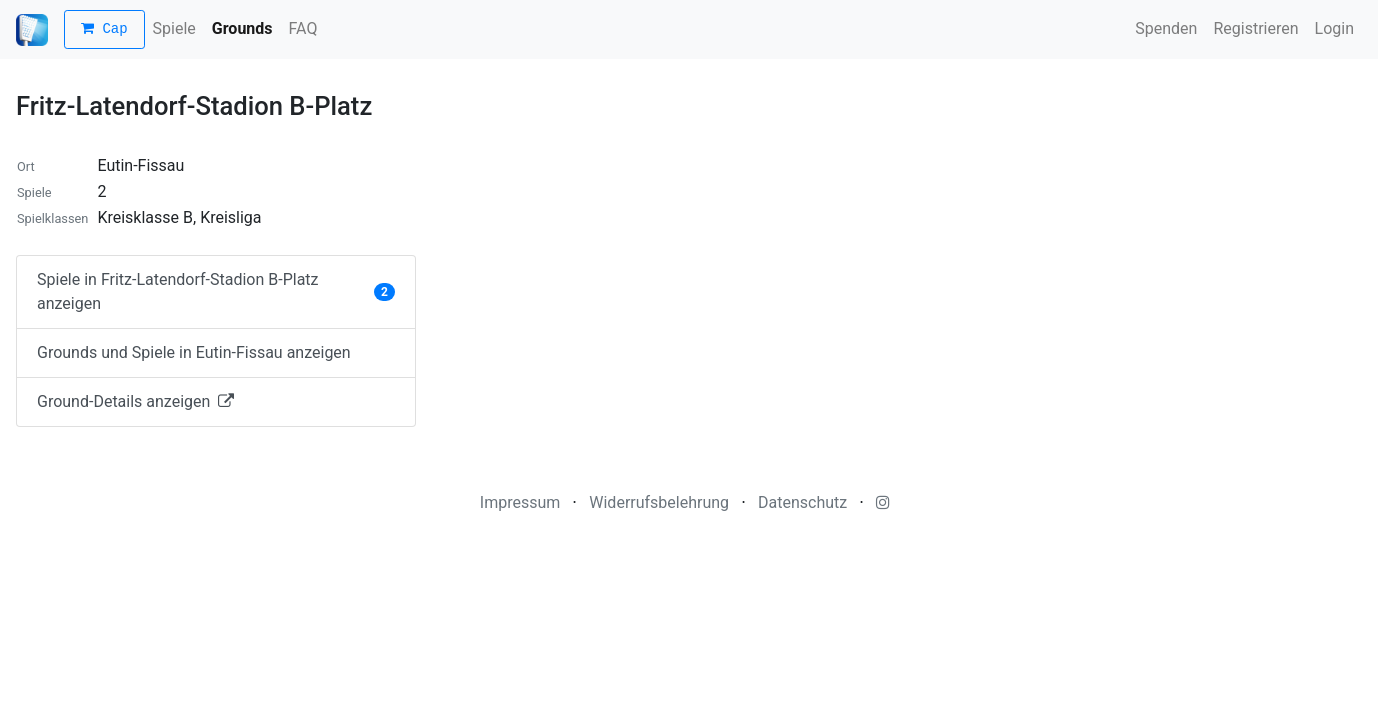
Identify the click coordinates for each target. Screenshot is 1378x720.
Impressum (520, 502)
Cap (104, 29)
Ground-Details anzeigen (135, 401)
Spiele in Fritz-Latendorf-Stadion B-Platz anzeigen (216, 291)
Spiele (174, 28)
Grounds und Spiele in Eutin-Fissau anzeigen (194, 352)
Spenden (1166, 28)
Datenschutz (802, 502)
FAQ (303, 28)
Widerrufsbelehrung (659, 502)
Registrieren (1255, 28)
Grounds (242, 28)
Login (1334, 28)
